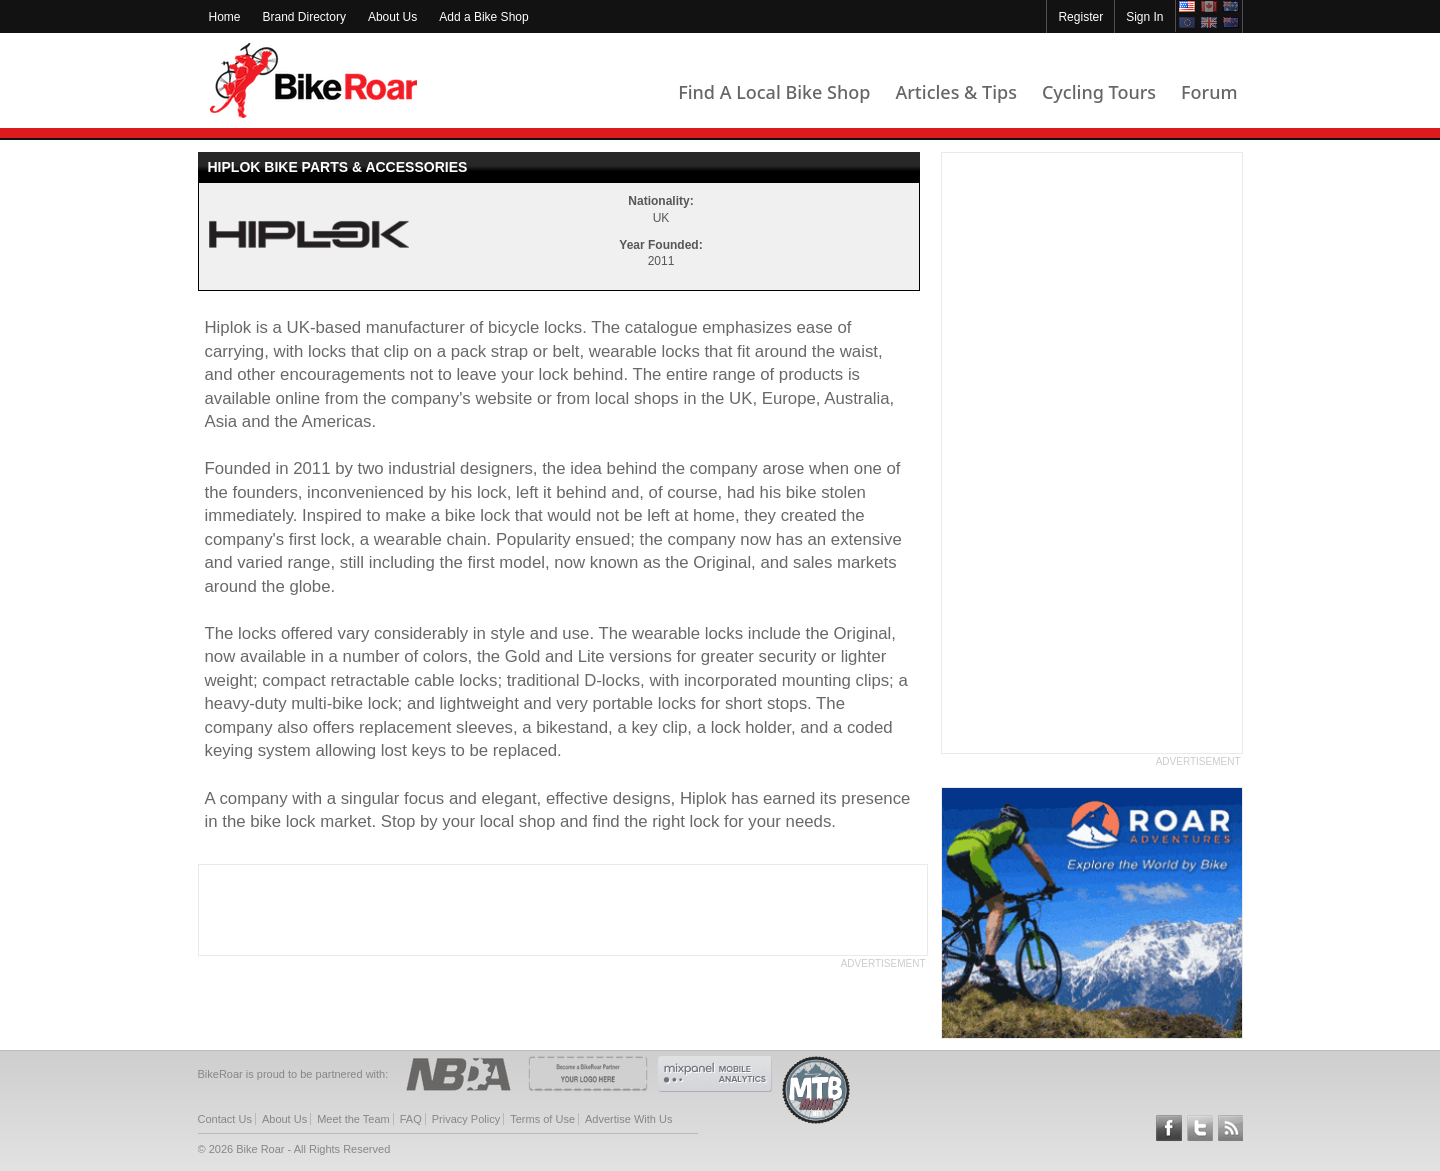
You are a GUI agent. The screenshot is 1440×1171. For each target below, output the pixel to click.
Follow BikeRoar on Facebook (1169, 1128)
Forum (1209, 92)
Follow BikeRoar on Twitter (1200, 1128)
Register (1080, 17)
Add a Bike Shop (483, 17)
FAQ (411, 1119)
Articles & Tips (955, 92)
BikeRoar (313, 80)
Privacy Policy (466, 1119)
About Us (392, 17)
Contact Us (225, 1119)
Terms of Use (542, 1119)
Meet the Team (353, 1119)
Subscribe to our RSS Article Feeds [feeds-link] (1231, 1128)
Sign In (1144, 17)
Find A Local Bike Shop (774, 92)
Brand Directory (304, 17)
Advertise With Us (628, 1119)
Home (225, 17)
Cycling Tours (1099, 92)
